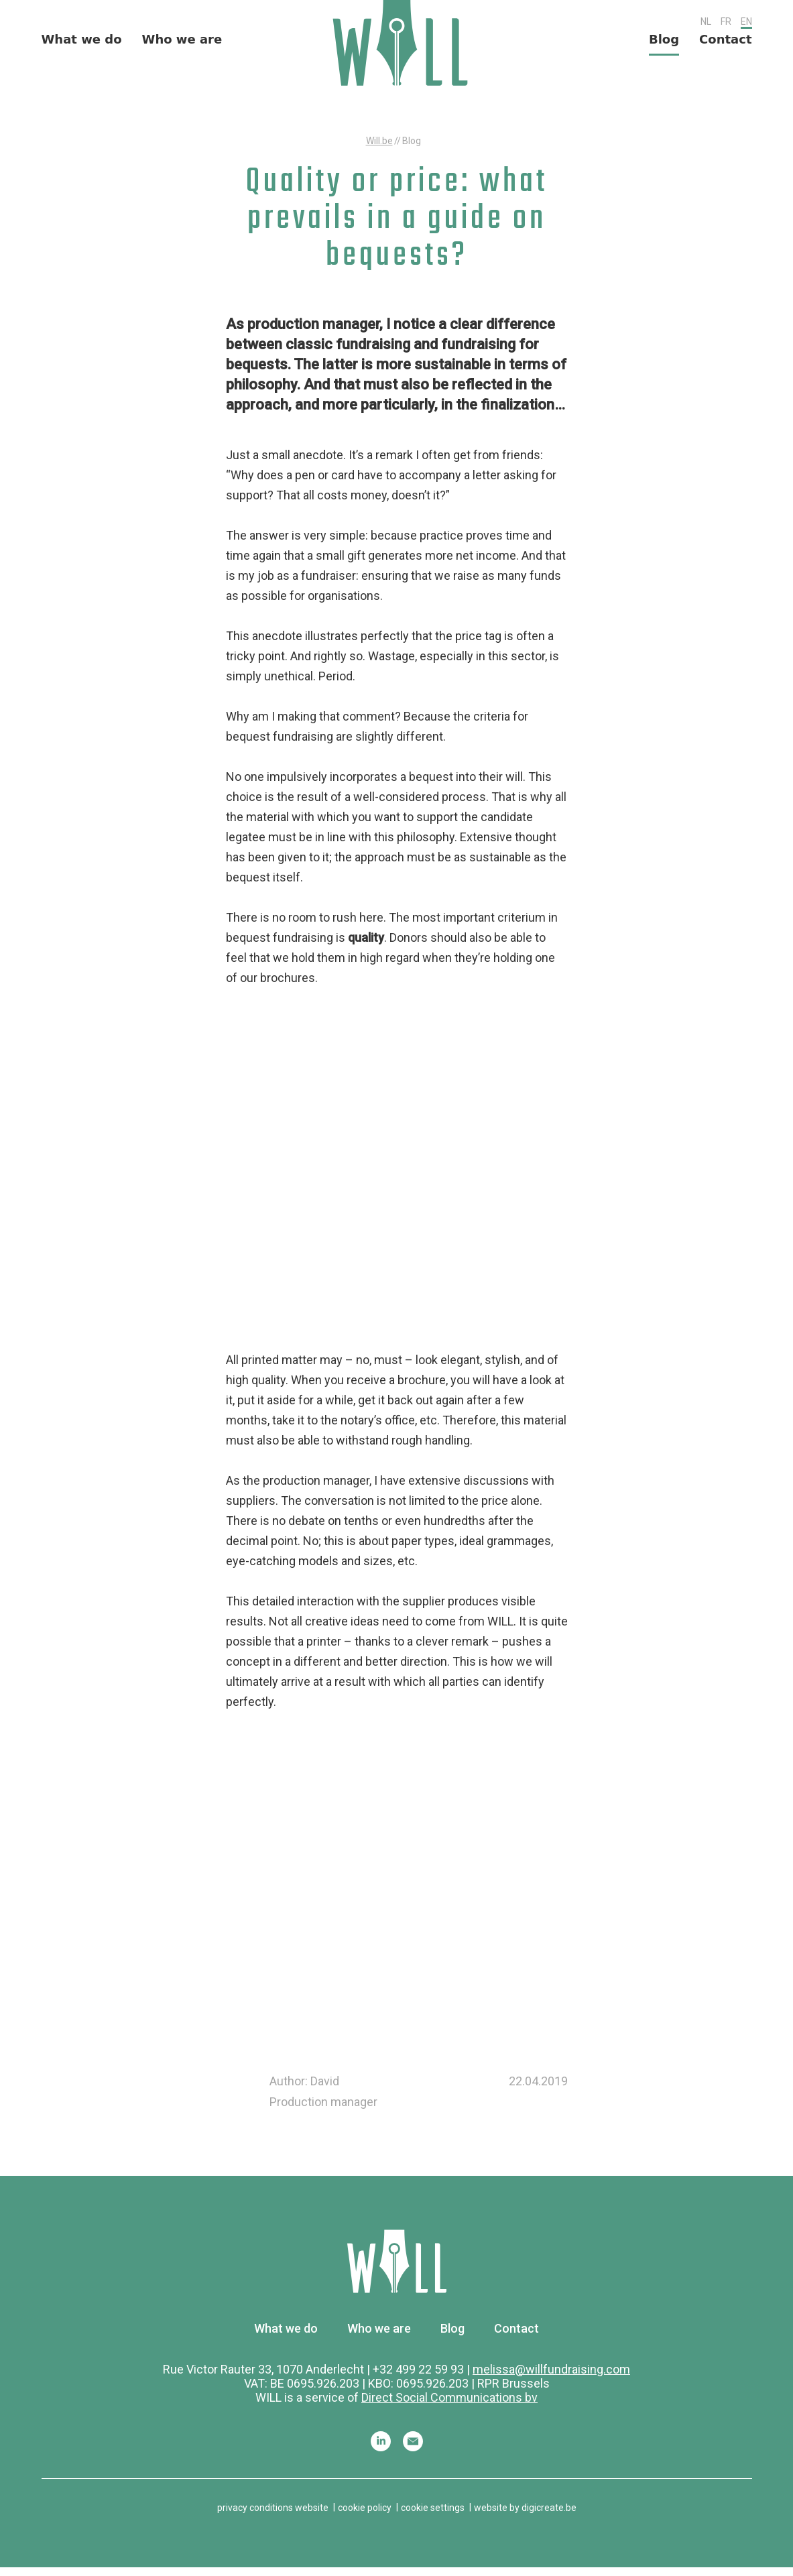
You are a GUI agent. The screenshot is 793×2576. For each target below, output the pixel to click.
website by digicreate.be (525, 2516)
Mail (413, 2449)
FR (726, 22)
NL (705, 22)
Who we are (182, 44)
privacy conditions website (272, 2516)
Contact (725, 44)
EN (746, 22)
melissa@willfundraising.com (551, 2377)
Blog (664, 44)
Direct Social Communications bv (449, 2405)
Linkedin (381, 2449)
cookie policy (364, 2516)
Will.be (379, 148)
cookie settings (433, 2516)
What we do (82, 44)
